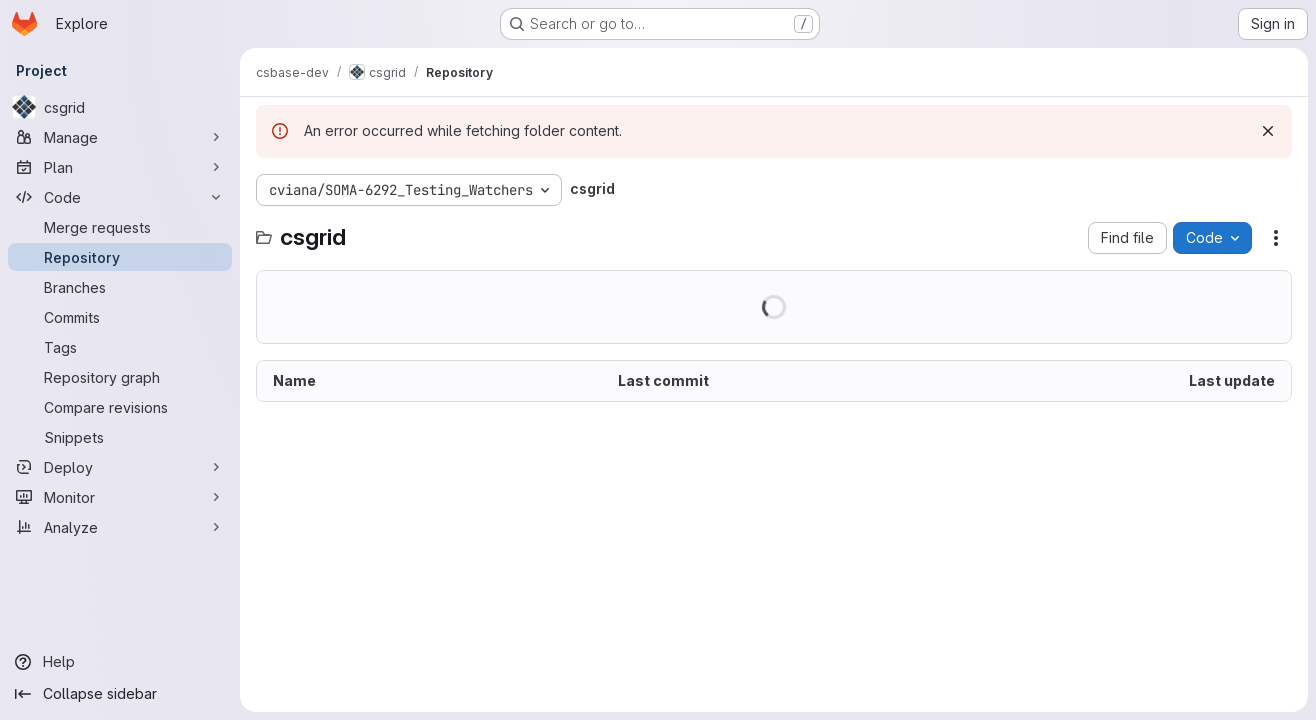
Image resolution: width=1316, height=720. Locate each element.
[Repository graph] (120, 377)
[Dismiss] (1268, 131)
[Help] (120, 662)
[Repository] (120, 257)
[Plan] (120, 167)
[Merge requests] (120, 227)
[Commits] (120, 317)
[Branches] (120, 287)
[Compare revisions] (120, 407)
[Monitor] (120, 497)
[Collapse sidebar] (120, 694)
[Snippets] (120, 437)
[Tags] (120, 347)
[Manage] (120, 137)
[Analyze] (120, 527)
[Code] (120, 197)
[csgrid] (120, 107)
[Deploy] (120, 467)
